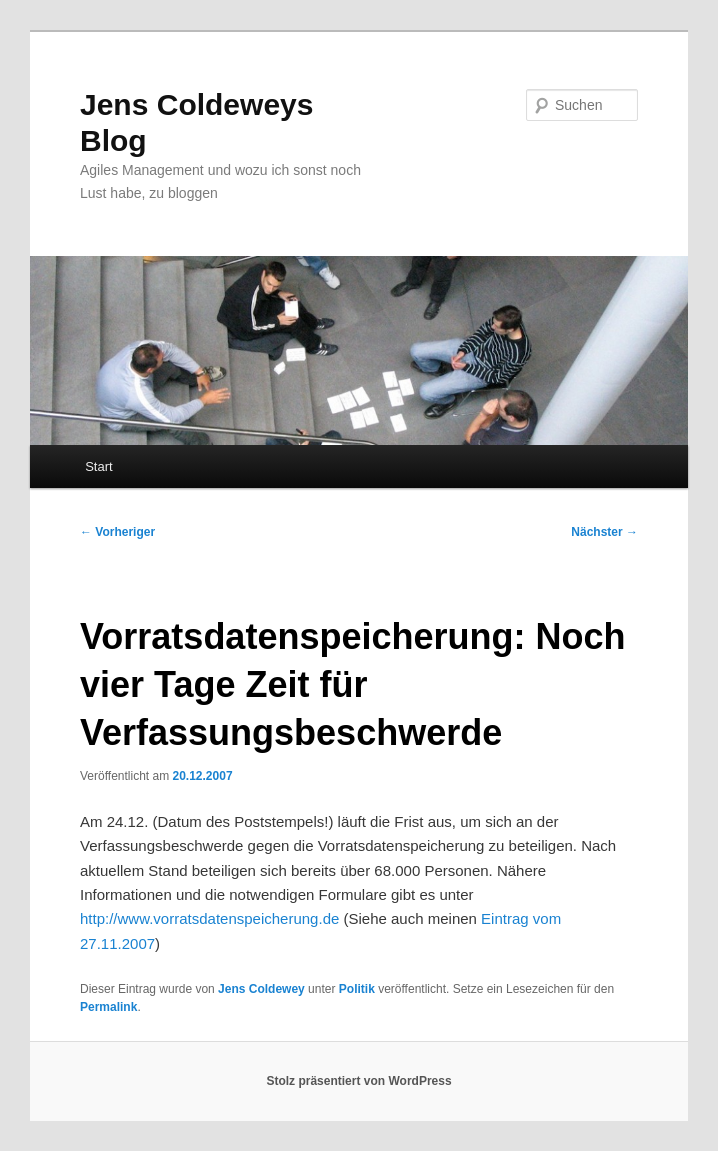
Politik (357, 989)
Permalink (108, 1007)
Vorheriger (117, 532)
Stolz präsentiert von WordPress (358, 1081)
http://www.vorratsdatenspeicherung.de (209, 918)
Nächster (604, 532)
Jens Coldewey (261, 989)
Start (98, 466)
